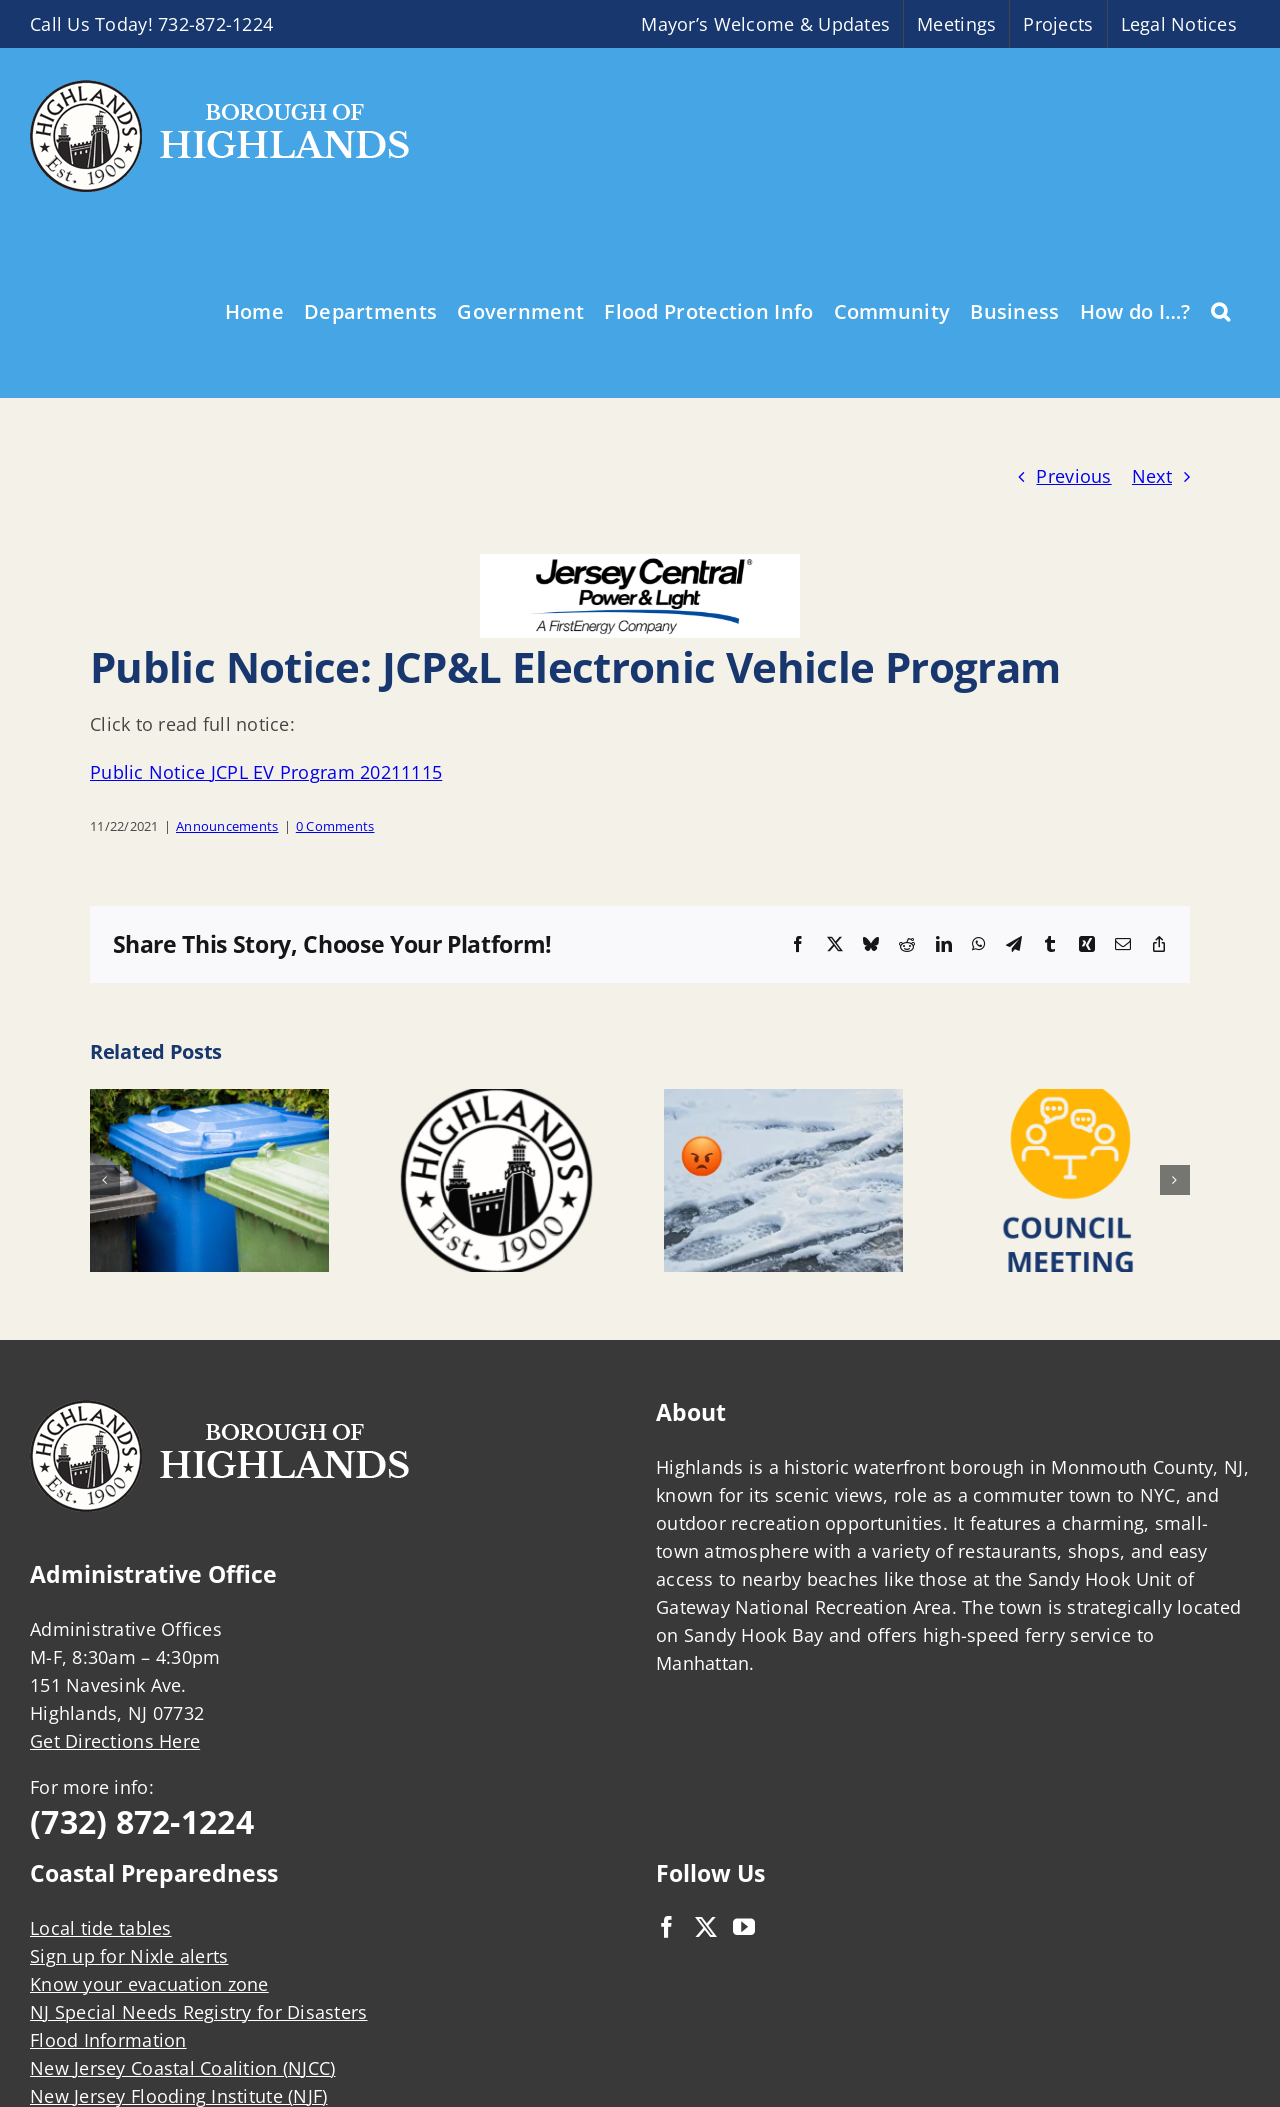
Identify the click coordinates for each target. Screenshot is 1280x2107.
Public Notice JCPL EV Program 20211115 (266, 772)
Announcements (227, 826)
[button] (1220, 310)
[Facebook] (667, 1927)
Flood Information (108, 2040)
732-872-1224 (215, 24)
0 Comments (335, 826)
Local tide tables (101, 1928)
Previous (1073, 476)
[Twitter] (706, 1927)
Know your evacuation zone (149, 1984)
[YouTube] (744, 1927)
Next (1152, 476)
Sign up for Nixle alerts (129, 1956)
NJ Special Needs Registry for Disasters (199, 2012)
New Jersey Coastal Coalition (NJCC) (182, 2068)
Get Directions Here (115, 1741)
